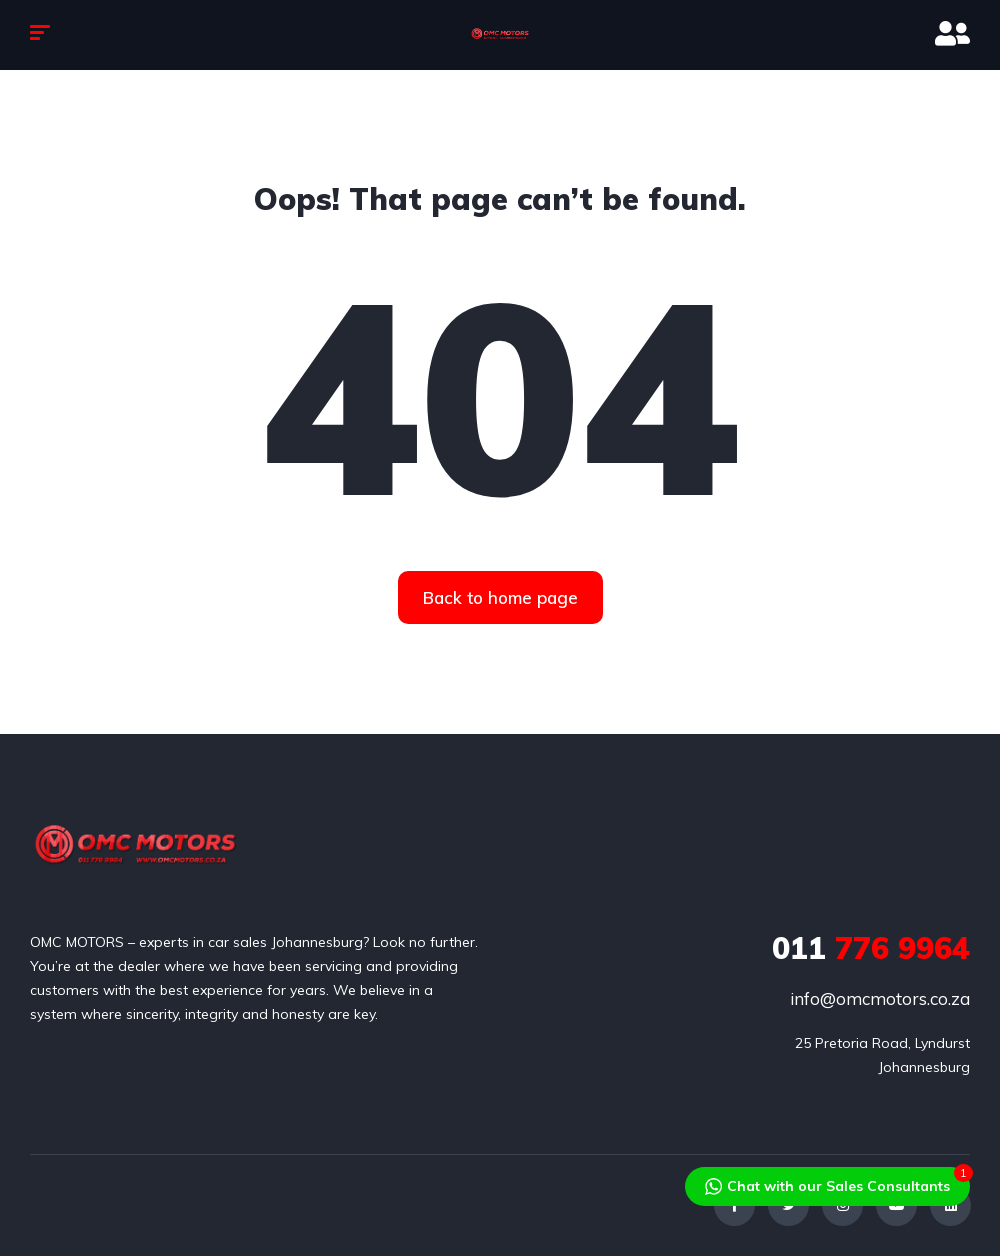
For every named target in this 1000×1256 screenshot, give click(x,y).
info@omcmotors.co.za (880, 998)
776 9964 (871, 948)
